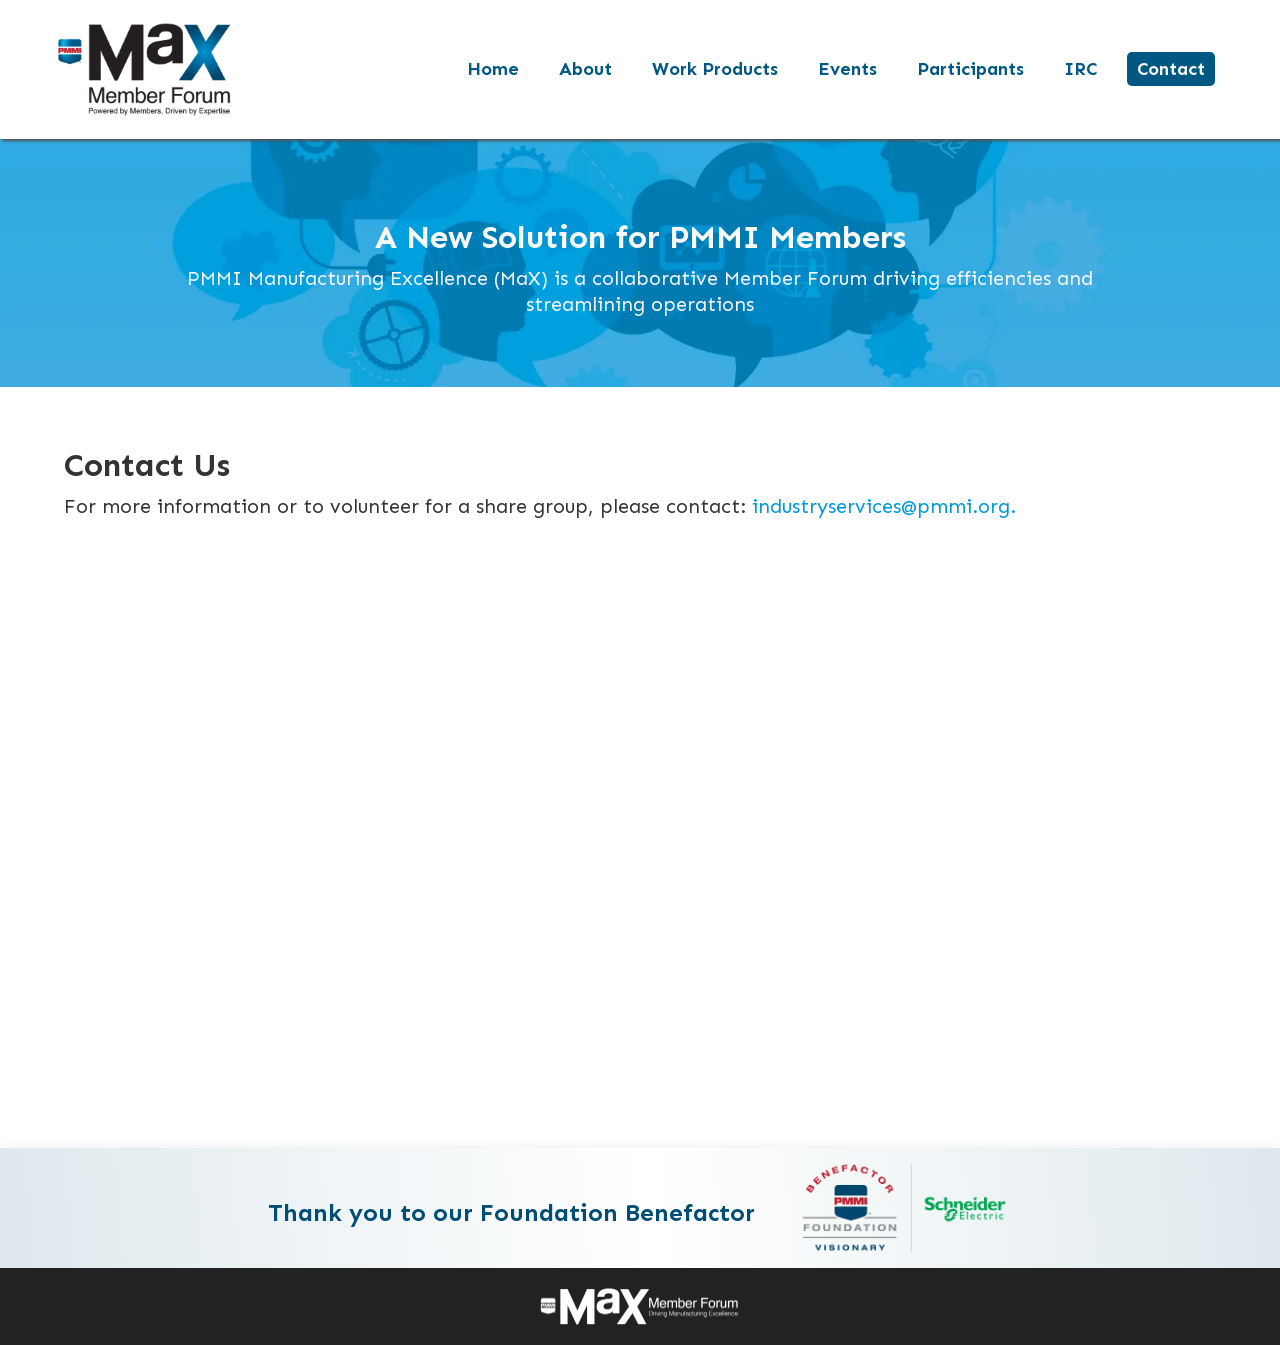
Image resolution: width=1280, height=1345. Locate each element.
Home (493, 69)
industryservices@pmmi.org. (884, 506)
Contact (1171, 69)
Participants (970, 69)
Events (847, 69)
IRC (1080, 69)
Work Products (715, 69)
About (585, 69)
